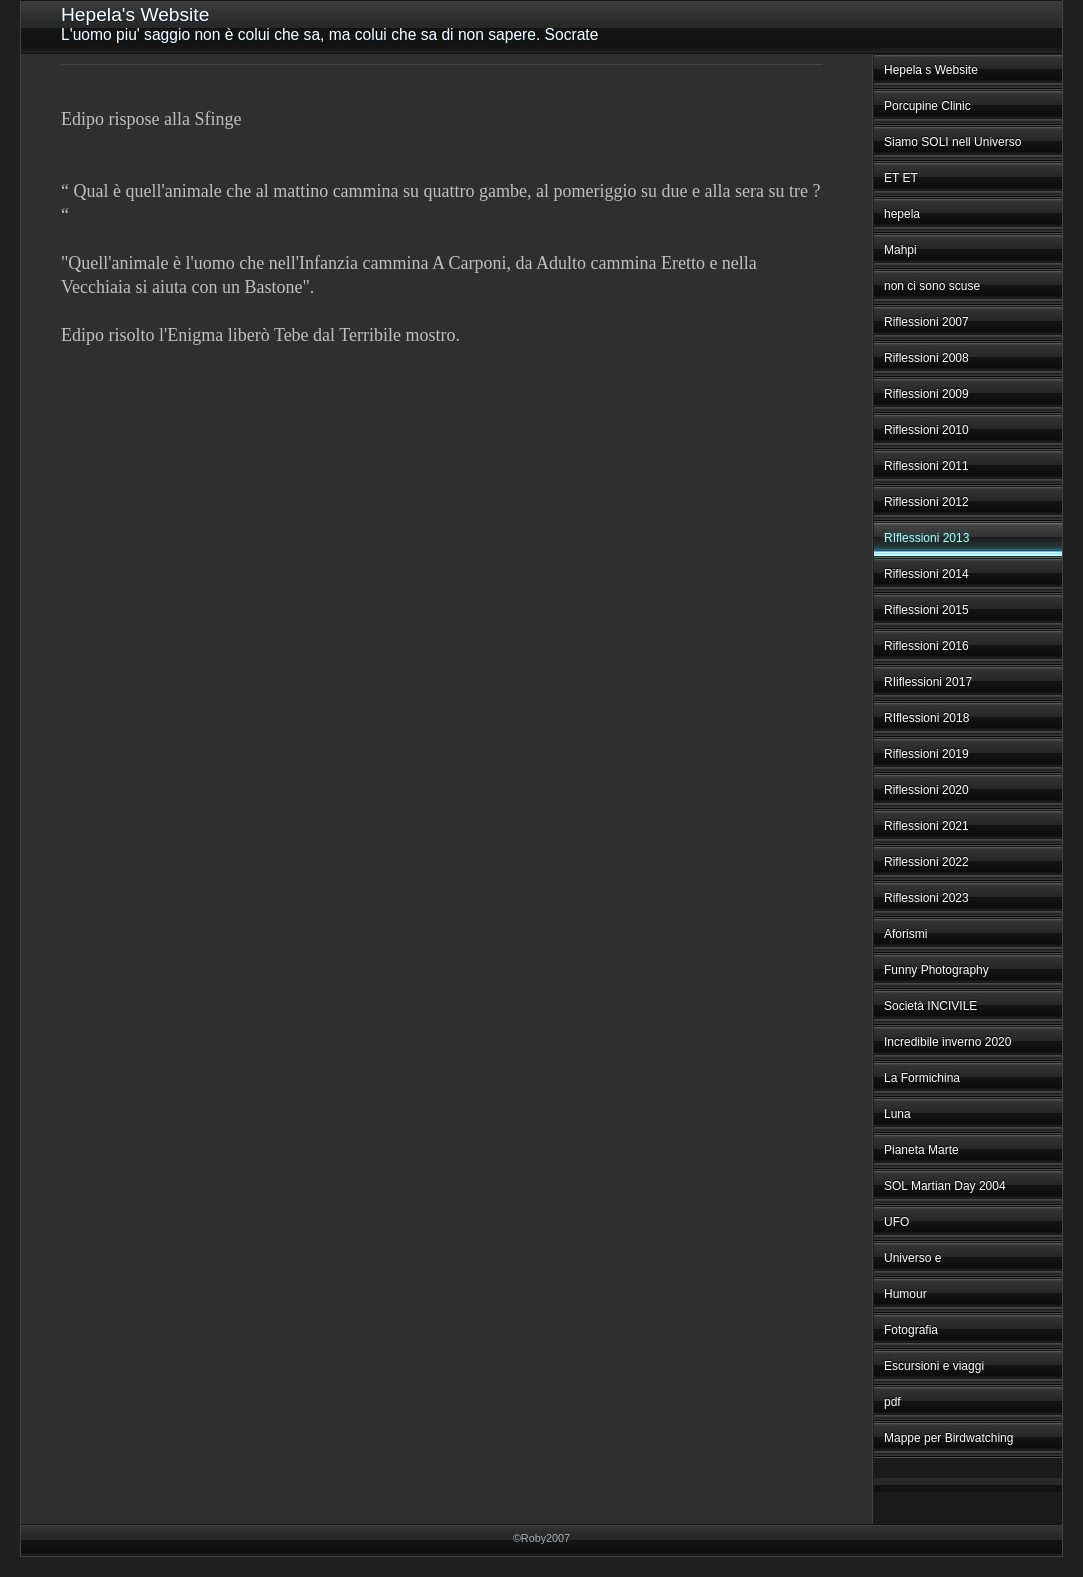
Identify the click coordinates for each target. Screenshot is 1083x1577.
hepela (902, 214)
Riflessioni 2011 (926, 466)
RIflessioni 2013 (926, 538)
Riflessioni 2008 (926, 358)
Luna (897, 1114)
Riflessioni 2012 (926, 502)
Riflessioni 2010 (926, 430)
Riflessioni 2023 (926, 898)
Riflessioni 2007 (926, 322)
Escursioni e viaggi (934, 1366)
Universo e (912, 1258)
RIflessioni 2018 (926, 718)
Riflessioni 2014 (926, 574)
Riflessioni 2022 (926, 862)
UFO (896, 1222)
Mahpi (900, 250)
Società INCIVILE (930, 1006)
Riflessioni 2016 (926, 646)
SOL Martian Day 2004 (945, 1186)
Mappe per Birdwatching (948, 1438)
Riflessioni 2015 (926, 610)
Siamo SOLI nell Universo (952, 142)
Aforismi (905, 934)
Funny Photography (936, 970)
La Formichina (922, 1078)
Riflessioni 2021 (926, 826)
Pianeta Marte (921, 1150)
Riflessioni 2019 (926, 754)
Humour (905, 1294)
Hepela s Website (931, 70)
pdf (892, 1402)
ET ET (901, 178)
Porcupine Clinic (927, 106)
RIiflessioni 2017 (928, 682)
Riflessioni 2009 (926, 394)
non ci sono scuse (932, 286)
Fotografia (911, 1330)
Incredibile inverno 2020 (947, 1042)
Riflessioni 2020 (926, 790)
